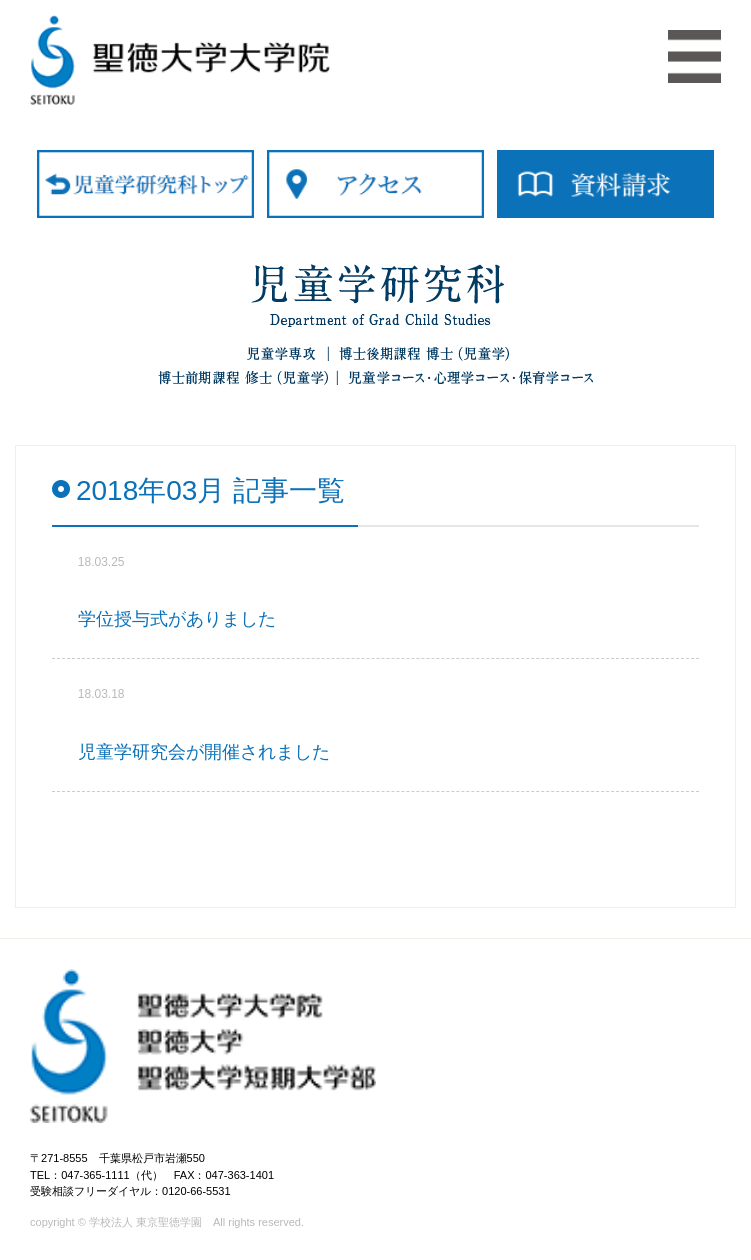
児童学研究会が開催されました (204, 752)
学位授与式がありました (177, 619)
